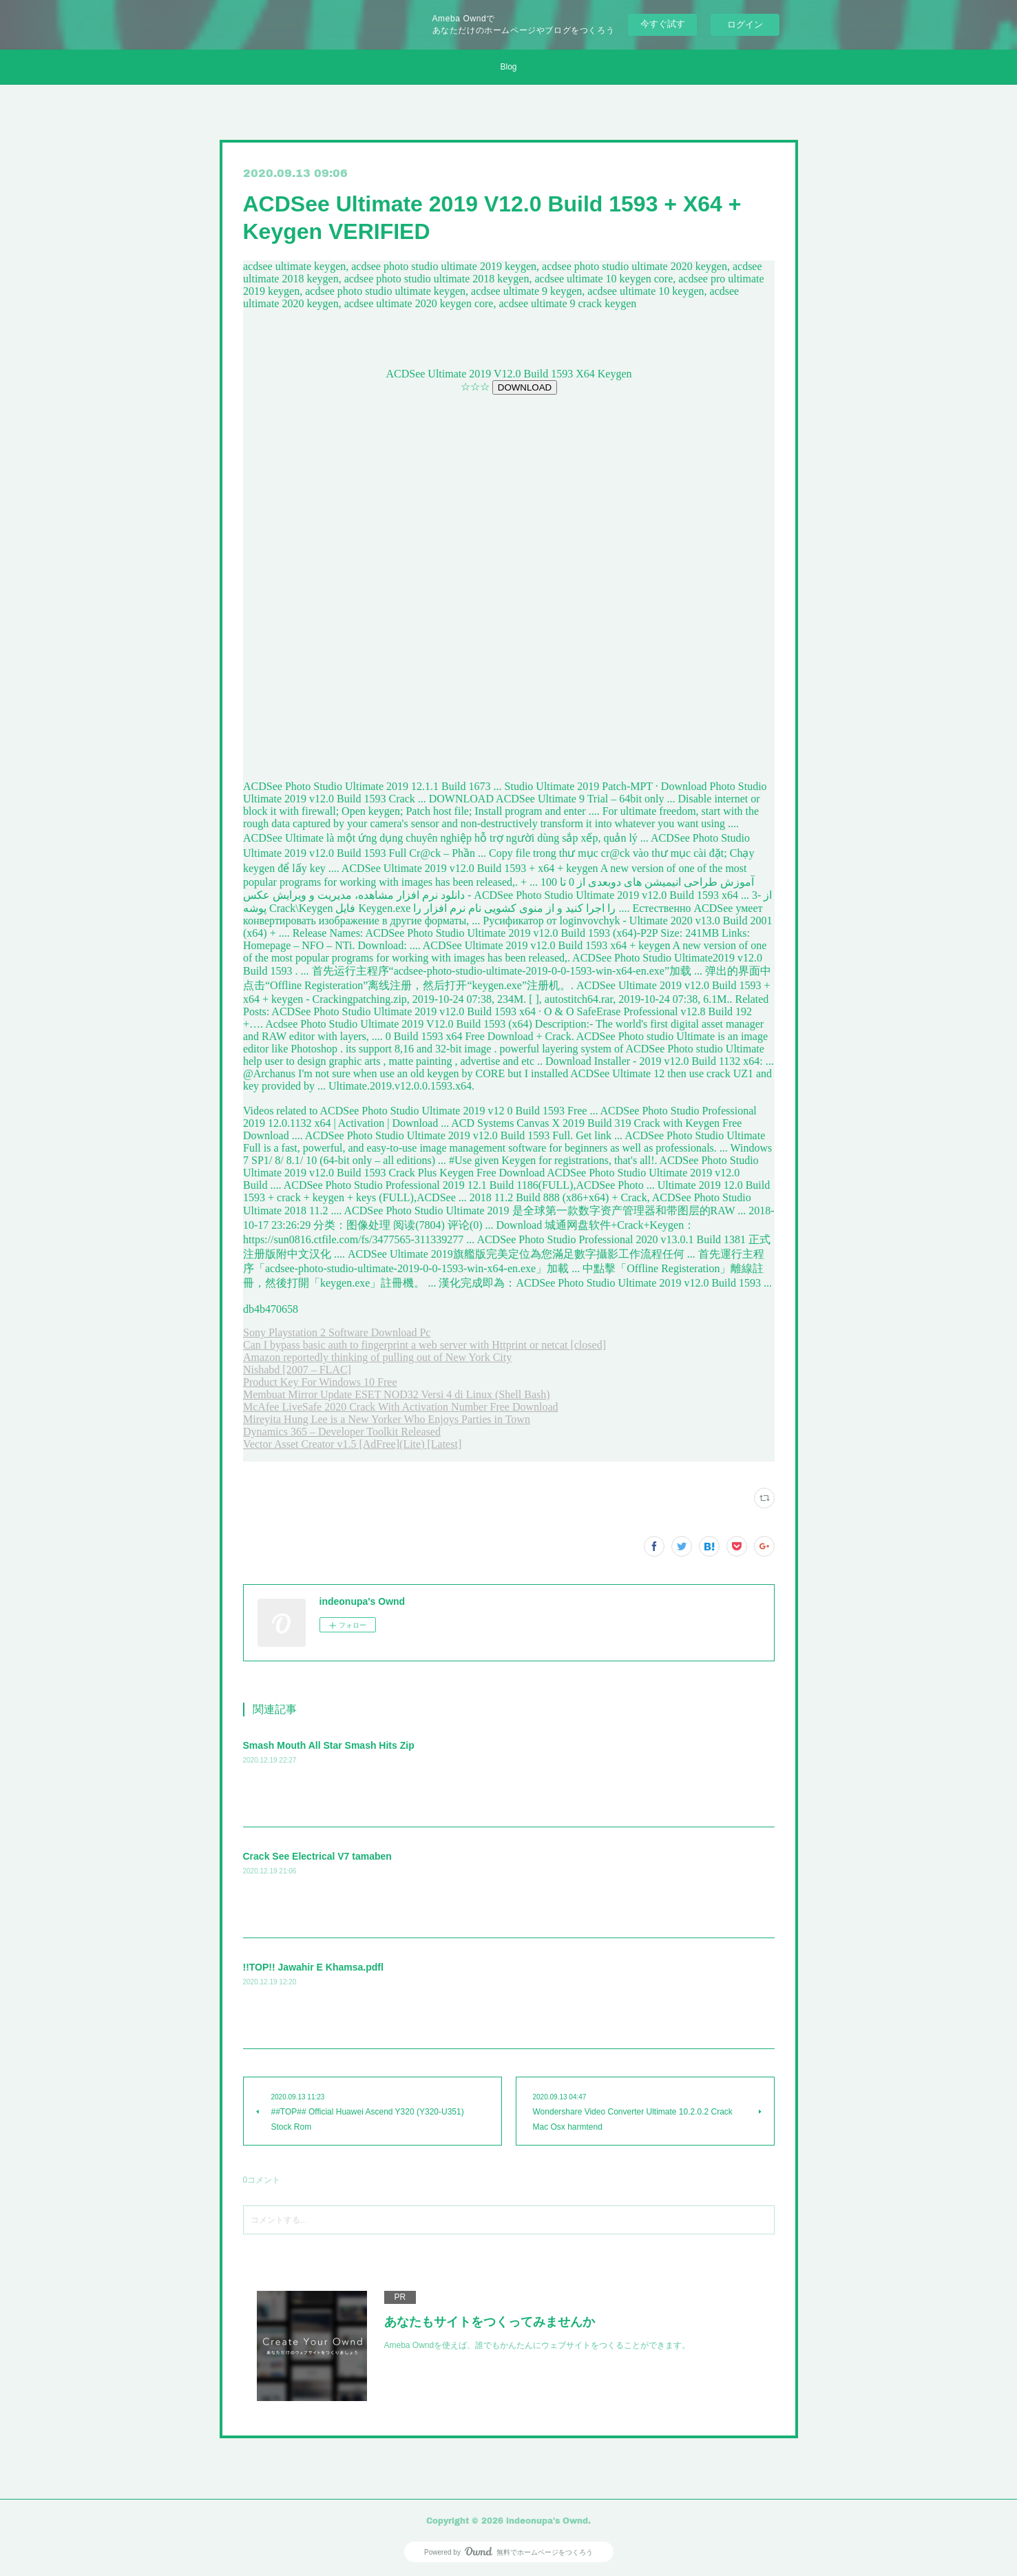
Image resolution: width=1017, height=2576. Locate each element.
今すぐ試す (662, 24)
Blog (508, 67)
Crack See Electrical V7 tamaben (317, 1856)
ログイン (745, 24)
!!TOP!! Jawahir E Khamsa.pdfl (313, 1967)
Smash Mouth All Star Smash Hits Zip (329, 1745)
